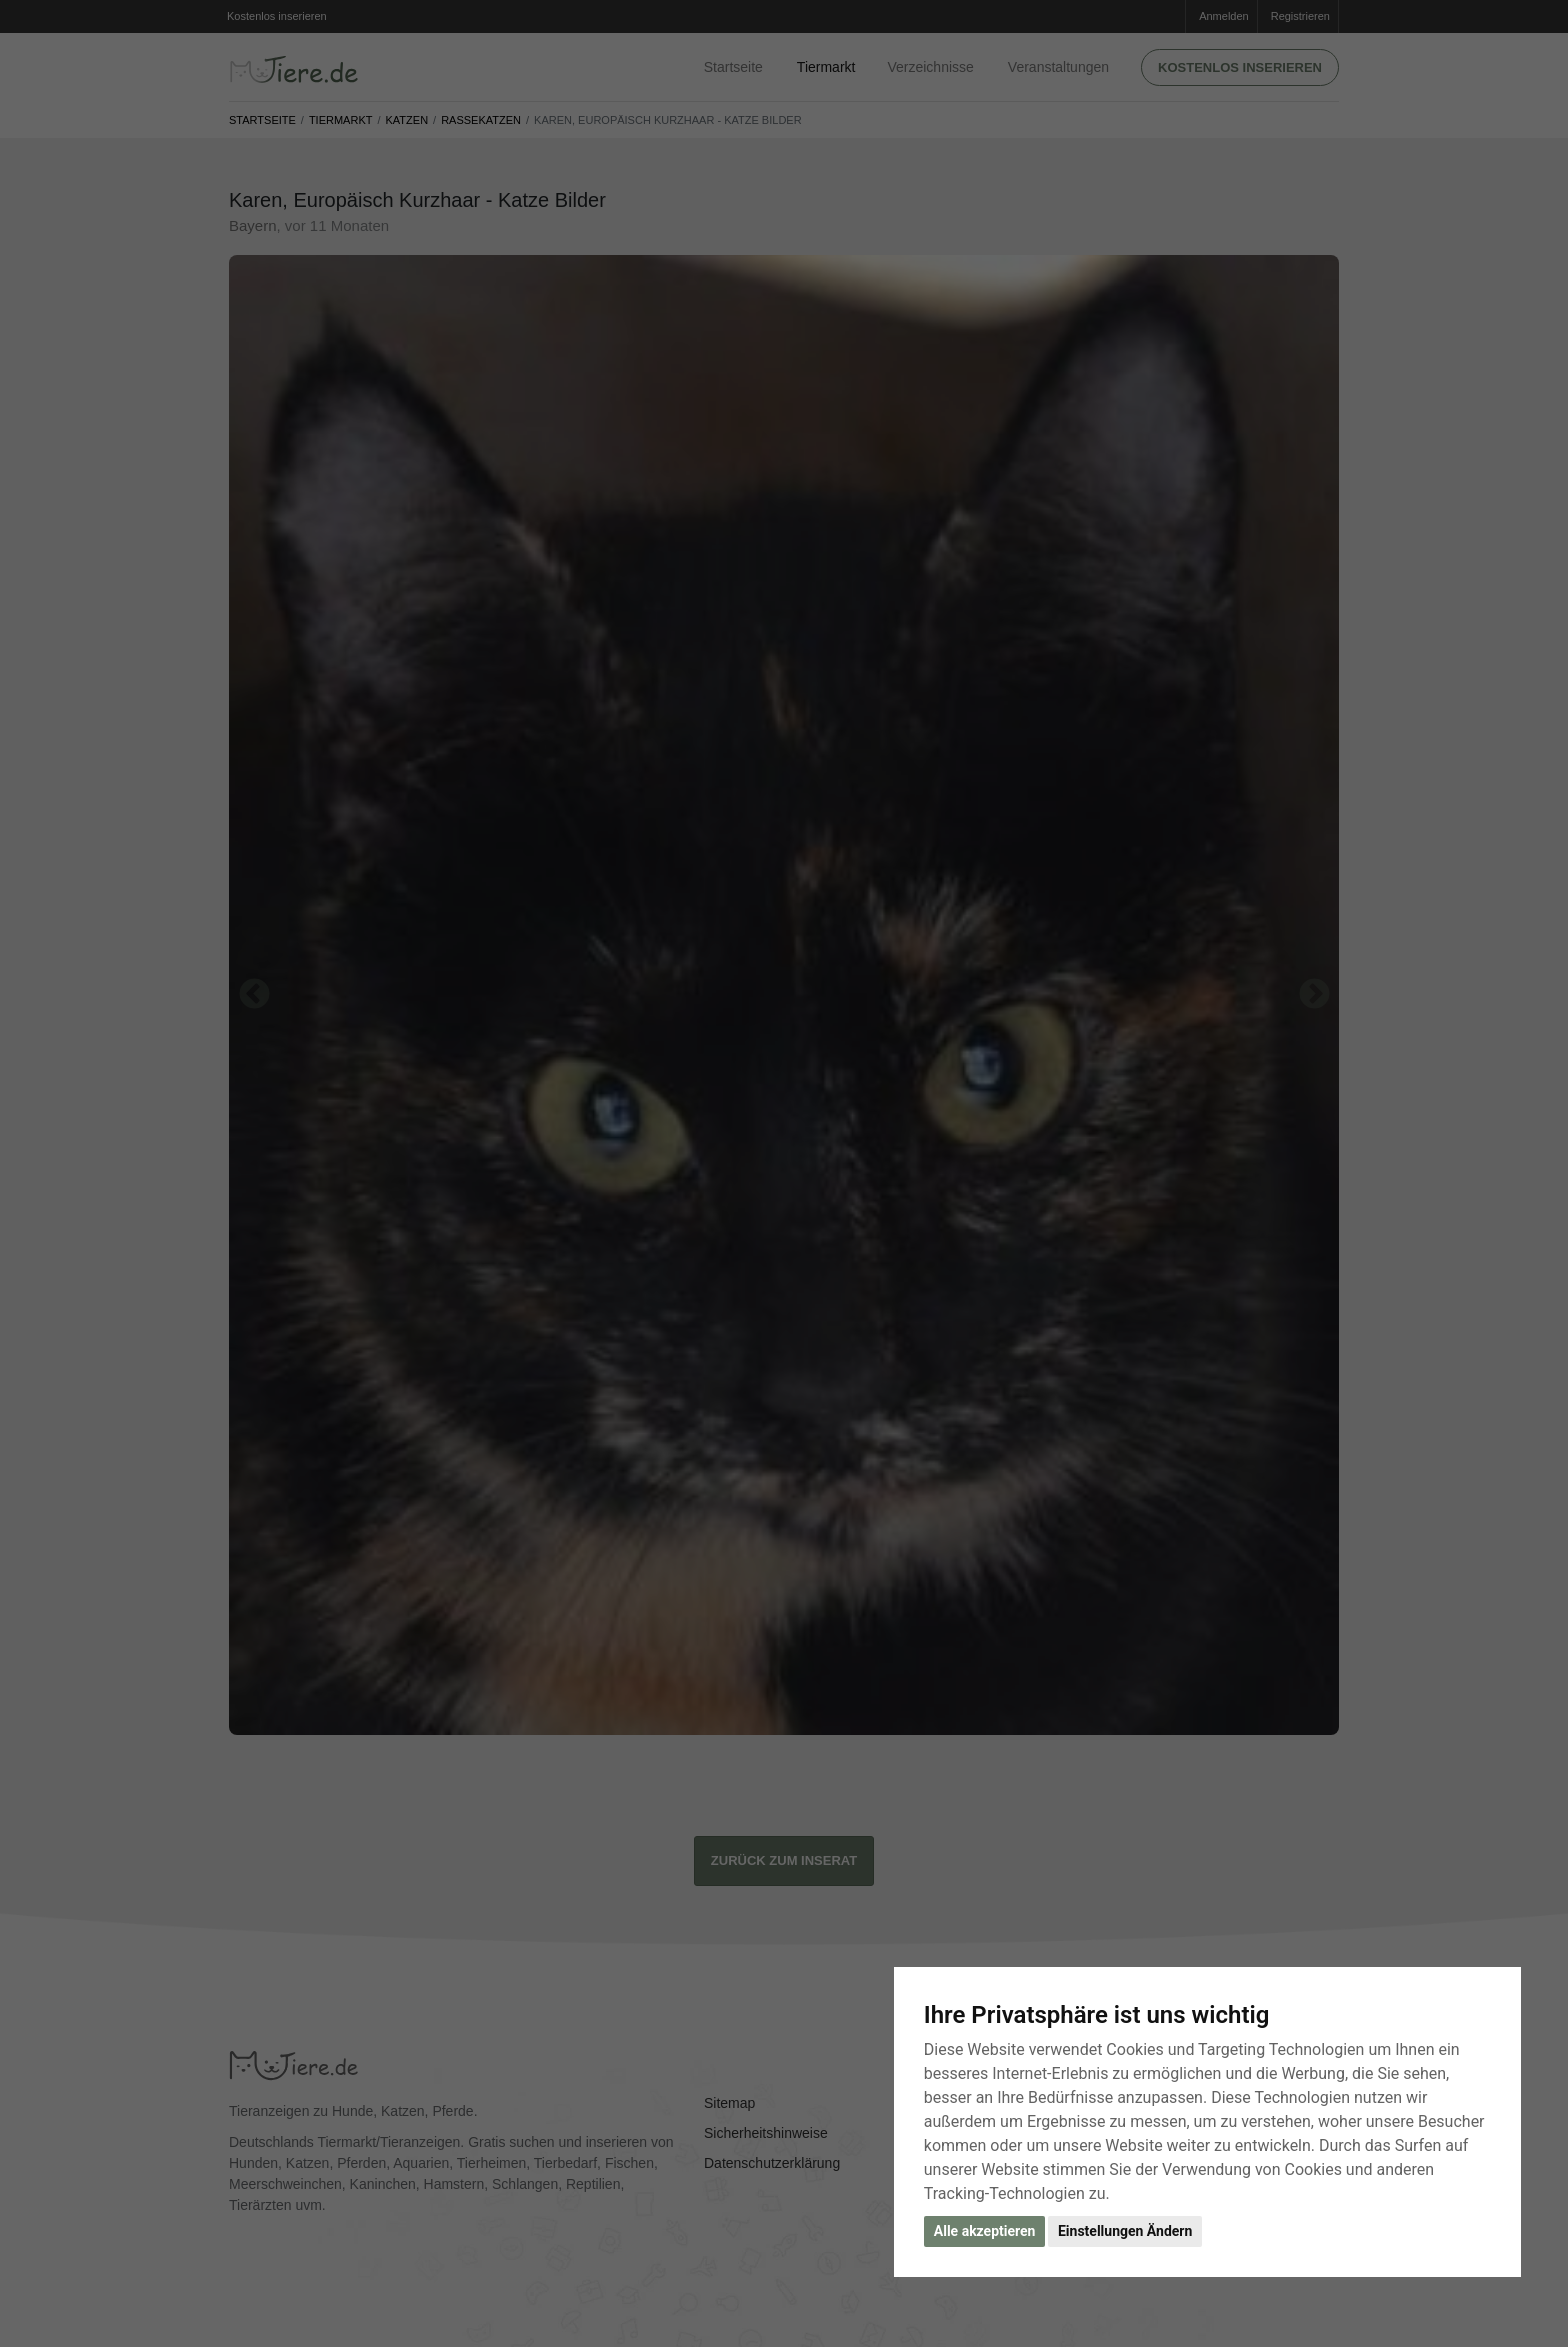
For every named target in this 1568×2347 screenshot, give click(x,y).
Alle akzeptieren (985, 2231)
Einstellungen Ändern (1125, 2231)
